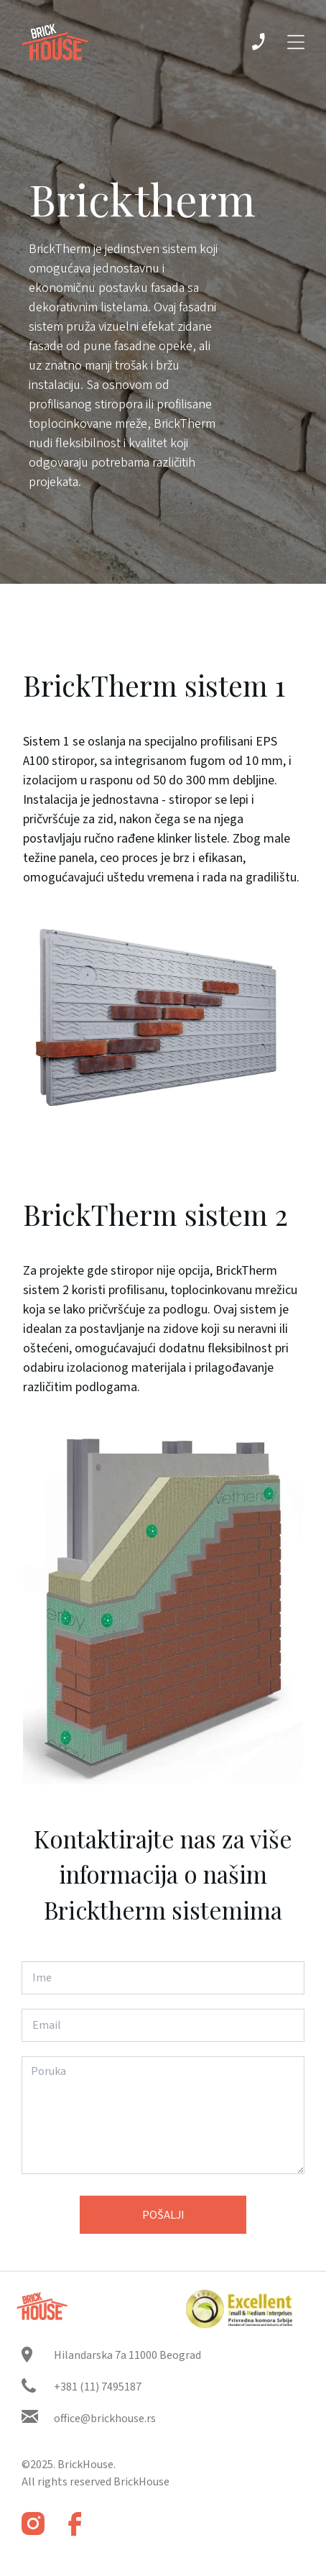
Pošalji (163, 2215)
